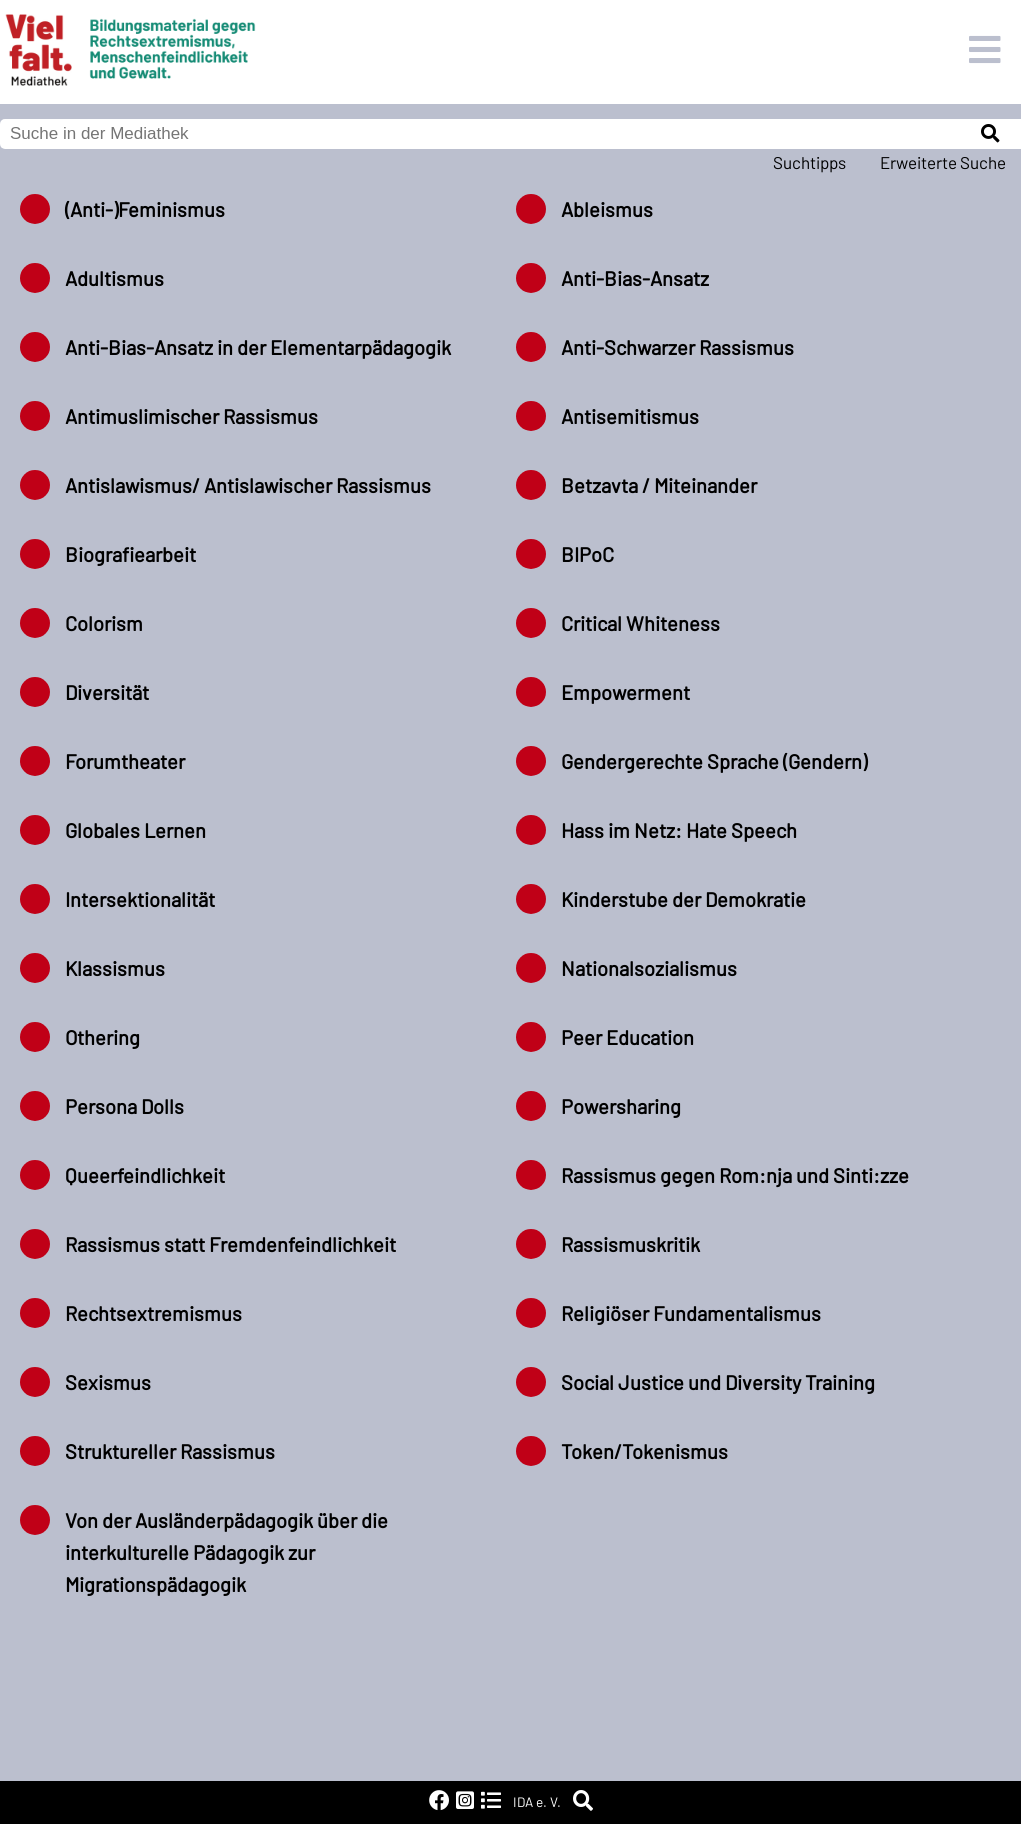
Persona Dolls (124, 1106)
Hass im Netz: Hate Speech (679, 830)
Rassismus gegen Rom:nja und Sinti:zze (735, 1175)
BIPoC (587, 554)
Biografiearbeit (130, 554)
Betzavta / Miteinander (659, 485)
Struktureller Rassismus (170, 1451)
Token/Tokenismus (644, 1451)
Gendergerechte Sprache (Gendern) (714, 761)
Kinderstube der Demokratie (683, 899)
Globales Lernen (135, 830)
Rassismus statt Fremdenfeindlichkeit (230, 1244)
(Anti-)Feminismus (145, 209)
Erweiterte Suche (943, 162)
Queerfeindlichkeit (145, 1175)
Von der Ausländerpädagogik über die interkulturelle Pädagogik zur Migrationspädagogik (226, 1552)
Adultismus (114, 278)
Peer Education (627, 1037)
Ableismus (607, 209)
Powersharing (621, 1106)
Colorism (104, 623)
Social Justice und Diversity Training (718, 1382)
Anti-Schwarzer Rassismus (677, 347)
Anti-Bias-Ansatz (635, 278)
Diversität (107, 692)
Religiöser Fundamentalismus (691, 1313)
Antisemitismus (630, 416)
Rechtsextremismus (153, 1313)
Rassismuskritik (630, 1244)
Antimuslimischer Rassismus (191, 416)
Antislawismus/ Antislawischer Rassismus (248, 485)
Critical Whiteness (640, 623)
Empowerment (625, 692)
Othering (102, 1037)
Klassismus (115, 968)
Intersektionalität (140, 899)
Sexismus (108, 1382)
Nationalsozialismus (649, 968)
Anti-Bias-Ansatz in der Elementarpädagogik (258, 347)
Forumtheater (125, 761)
